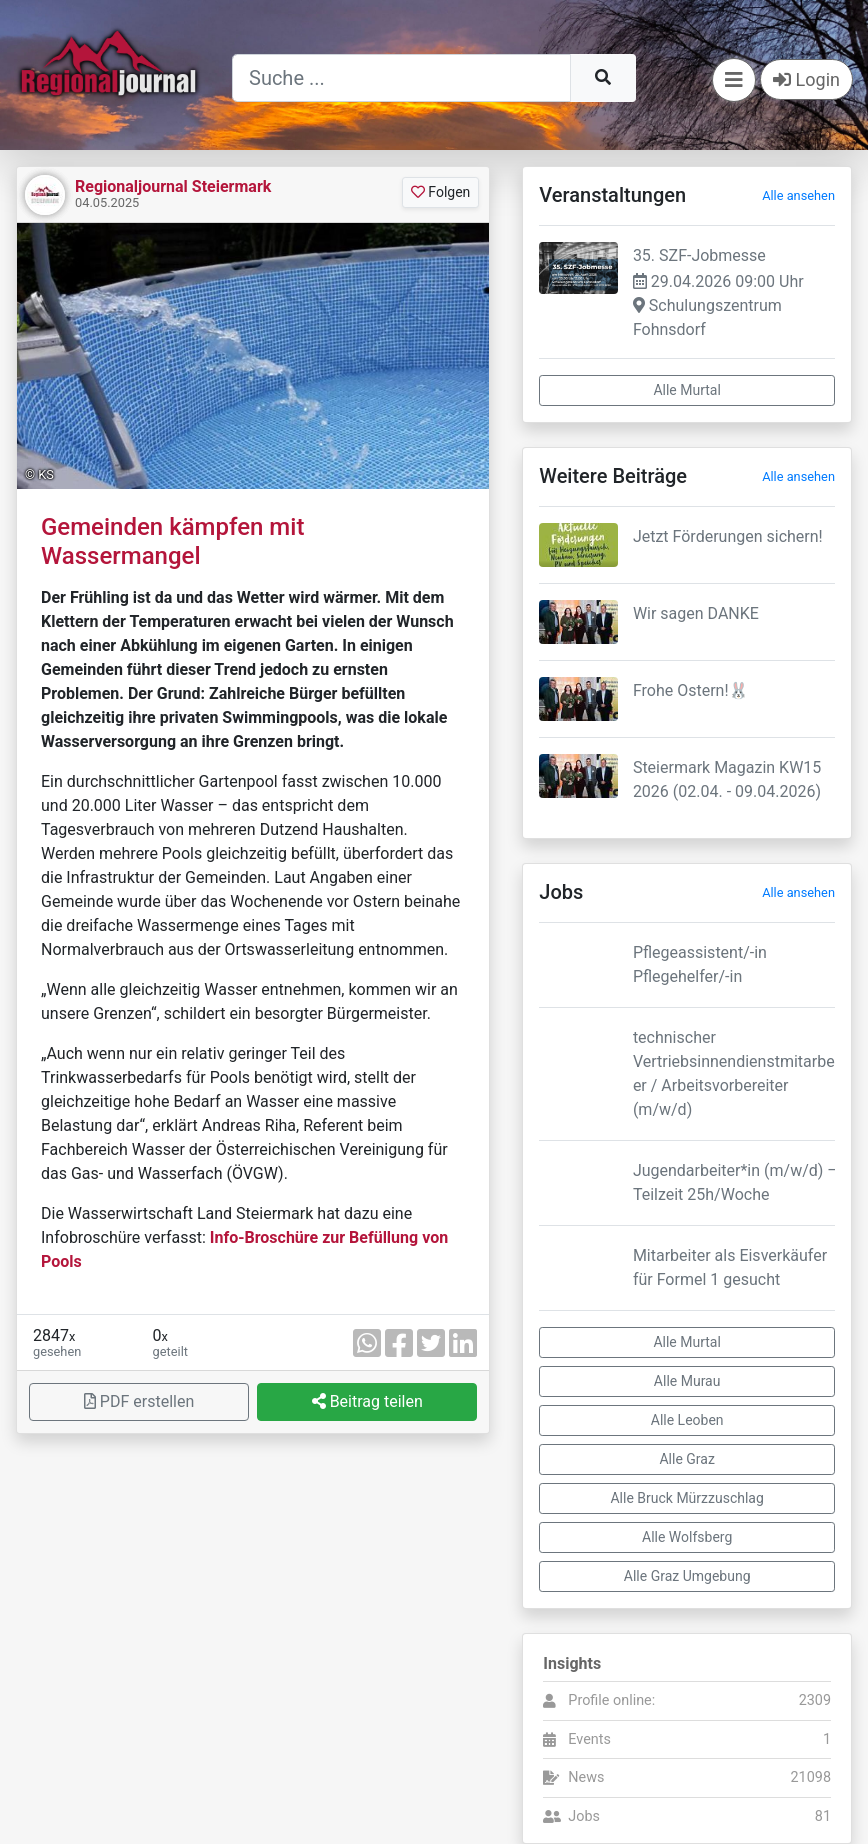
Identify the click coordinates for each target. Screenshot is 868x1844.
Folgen (440, 192)
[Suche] (401, 78)
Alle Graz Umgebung (687, 1576)
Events (589, 1739)
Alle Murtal (686, 390)
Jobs (584, 1816)
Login (806, 79)
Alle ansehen (798, 195)
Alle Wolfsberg (687, 1537)
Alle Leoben (687, 1420)
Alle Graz (686, 1459)
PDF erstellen (139, 1401)
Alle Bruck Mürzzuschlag (686, 1498)
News (586, 1777)
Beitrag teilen (367, 1401)
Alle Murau (687, 1381)
